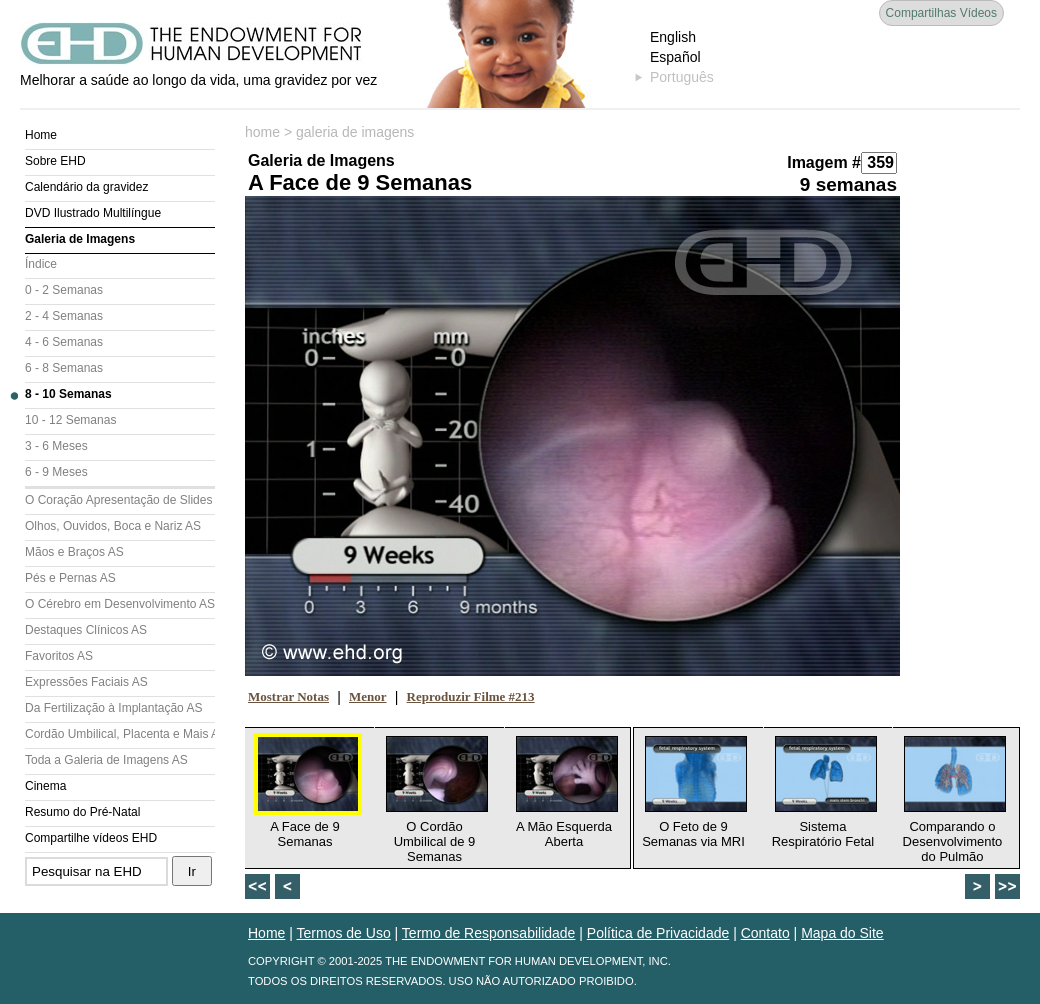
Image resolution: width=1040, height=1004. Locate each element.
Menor (368, 696)
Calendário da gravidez (86, 187)
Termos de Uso (344, 933)
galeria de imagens (355, 132)
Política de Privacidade (658, 933)
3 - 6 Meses (56, 446)
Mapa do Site (842, 933)
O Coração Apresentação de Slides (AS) (120, 500)
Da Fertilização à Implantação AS (113, 708)
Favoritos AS (59, 656)
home (262, 132)
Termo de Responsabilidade (489, 933)
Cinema (45, 786)
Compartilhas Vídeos (941, 13)
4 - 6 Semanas (64, 342)
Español (675, 57)
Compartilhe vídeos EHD (91, 838)
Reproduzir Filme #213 (471, 696)
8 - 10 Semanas (68, 394)
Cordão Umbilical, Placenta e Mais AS (120, 734)
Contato (765, 933)
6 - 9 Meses (56, 472)
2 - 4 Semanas (64, 316)
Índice (41, 264)
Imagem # (824, 162)
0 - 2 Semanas (64, 290)
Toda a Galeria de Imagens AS (106, 760)
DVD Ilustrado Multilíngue (93, 213)
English (673, 37)
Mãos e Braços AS (74, 552)
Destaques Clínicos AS (86, 630)
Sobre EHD (55, 161)
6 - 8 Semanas (64, 368)
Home (41, 135)
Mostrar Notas (288, 696)
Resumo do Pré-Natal (82, 812)
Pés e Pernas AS (70, 578)
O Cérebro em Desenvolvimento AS (120, 604)
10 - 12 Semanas (70, 420)
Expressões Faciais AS (86, 682)
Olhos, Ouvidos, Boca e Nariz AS (113, 526)
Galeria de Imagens (80, 239)
